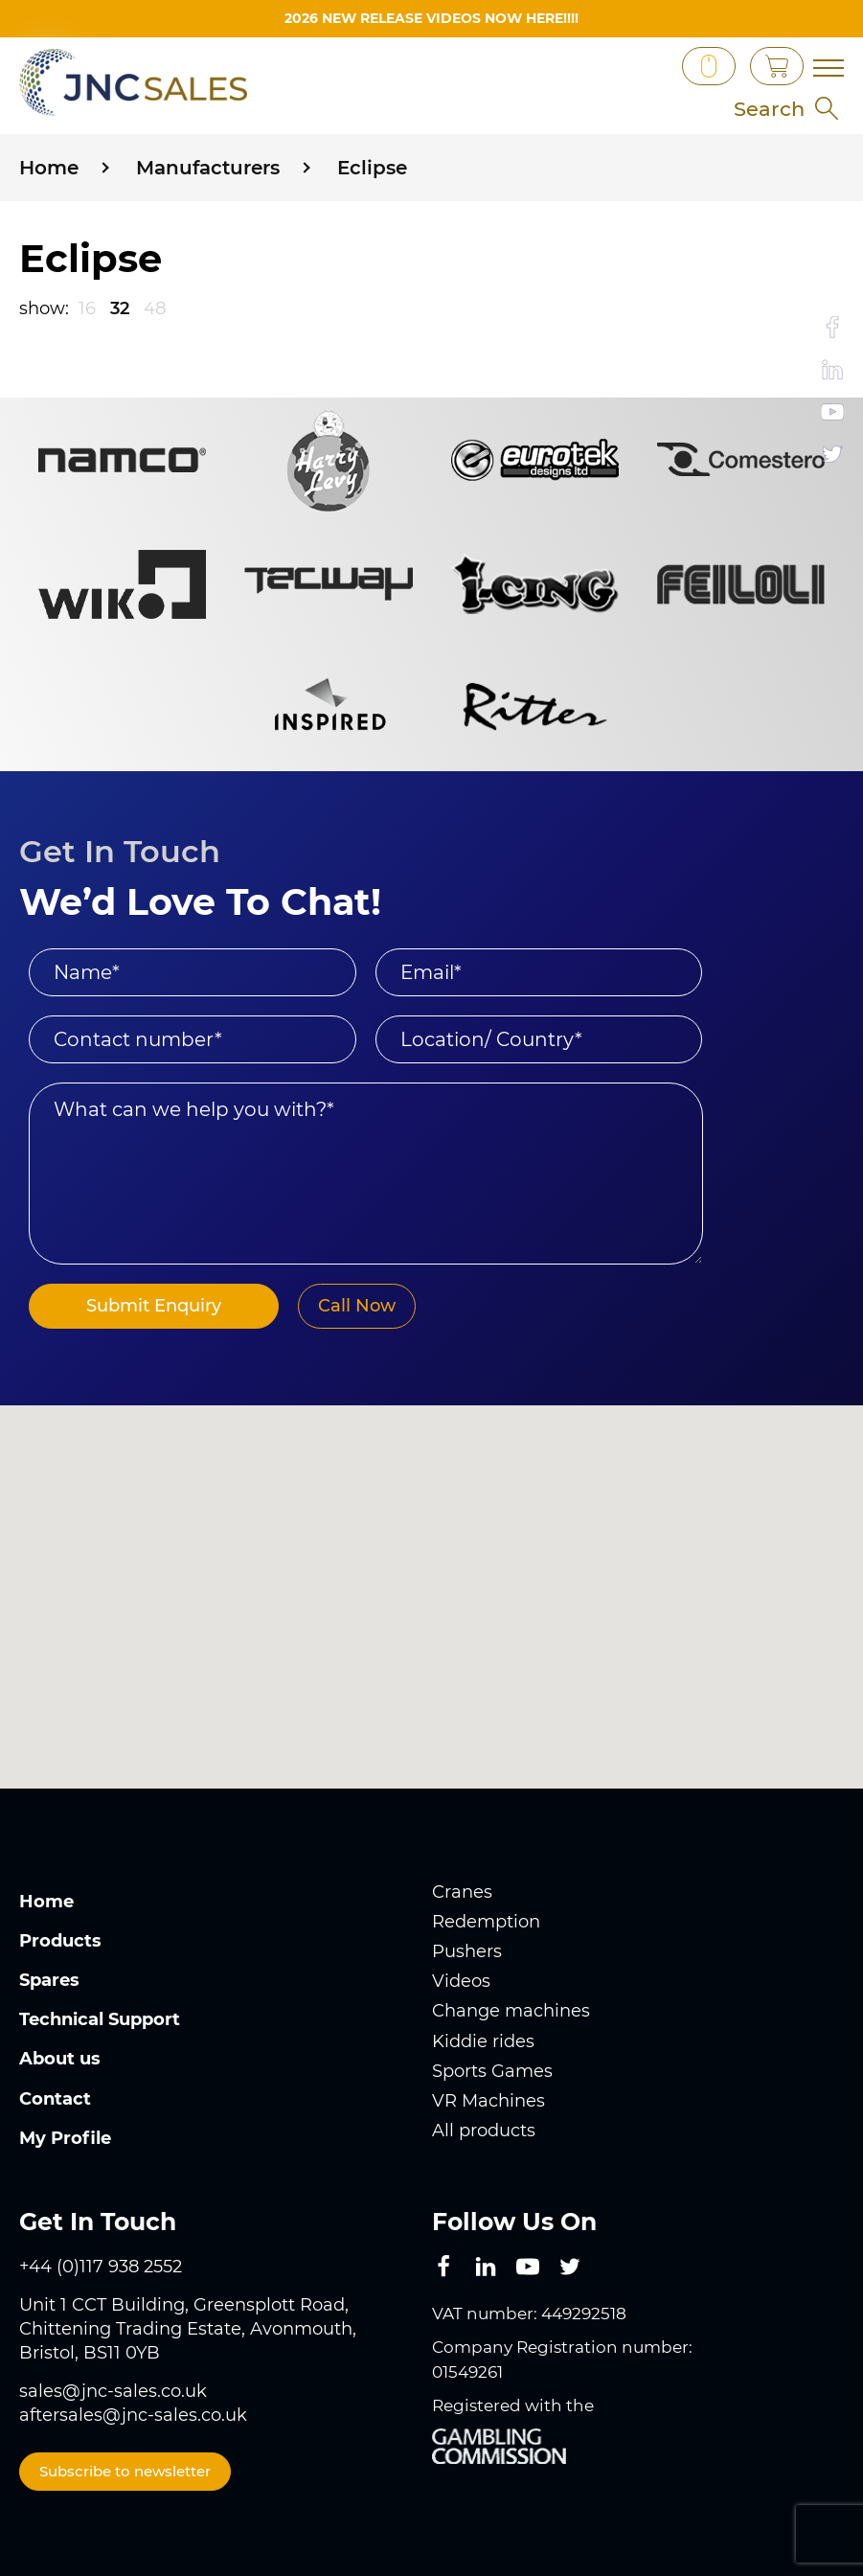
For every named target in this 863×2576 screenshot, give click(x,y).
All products (483, 2130)
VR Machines (488, 2099)
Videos (461, 1981)
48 (155, 307)
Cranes (462, 1891)
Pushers (467, 1951)
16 (87, 307)
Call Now (346, 1304)
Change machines (511, 2010)
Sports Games (492, 2070)
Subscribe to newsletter (125, 2470)
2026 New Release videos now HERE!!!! (431, 18)
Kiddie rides (483, 2040)
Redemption (486, 1920)
